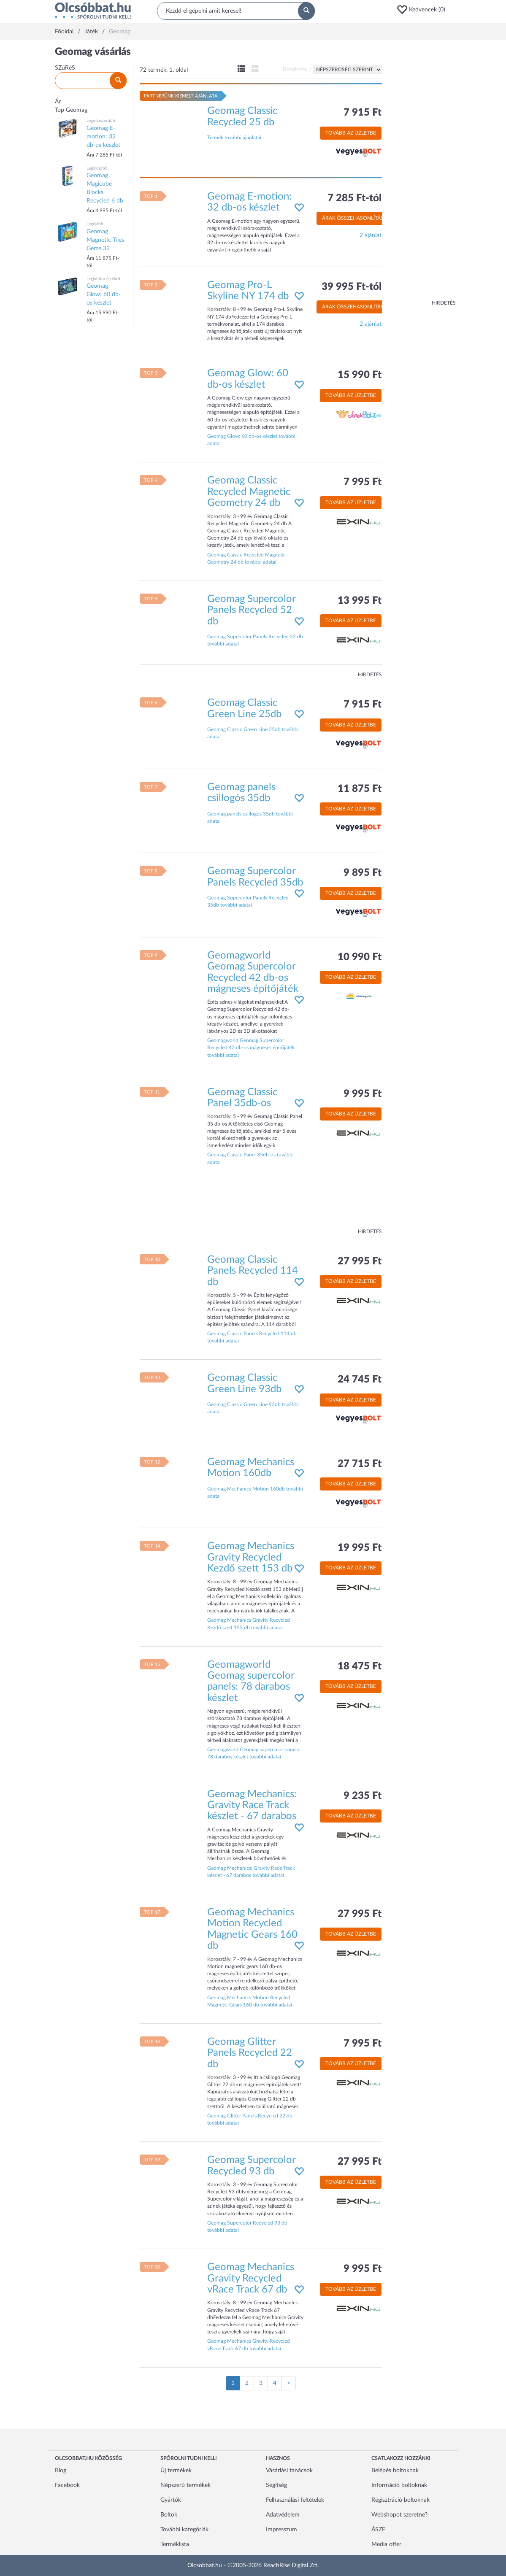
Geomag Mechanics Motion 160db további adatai (255, 1492)
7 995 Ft (363, 482)
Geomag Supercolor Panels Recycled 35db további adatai (248, 901)
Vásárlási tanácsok (289, 2470)
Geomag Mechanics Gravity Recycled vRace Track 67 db (250, 2278)
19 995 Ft (360, 1548)
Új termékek (176, 2470)
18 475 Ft (360, 1666)
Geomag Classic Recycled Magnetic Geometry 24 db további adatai (246, 558)
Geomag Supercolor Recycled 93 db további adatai (247, 2226)
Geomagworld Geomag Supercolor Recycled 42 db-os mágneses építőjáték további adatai (251, 1047)
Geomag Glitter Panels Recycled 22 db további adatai (249, 2119)
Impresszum (281, 2530)
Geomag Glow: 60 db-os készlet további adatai (251, 440)
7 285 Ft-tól (354, 198)
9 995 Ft (363, 1094)
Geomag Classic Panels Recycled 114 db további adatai (252, 1337)
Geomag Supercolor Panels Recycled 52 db (251, 610)
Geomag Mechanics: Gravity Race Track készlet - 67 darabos (252, 1805)
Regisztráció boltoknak (400, 2500)
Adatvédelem (283, 2515)
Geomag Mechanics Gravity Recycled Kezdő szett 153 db (250, 1557)
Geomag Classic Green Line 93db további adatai (253, 1408)
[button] (423, 10)
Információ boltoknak (399, 2485)
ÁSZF (378, 2530)
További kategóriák (184, 2530)
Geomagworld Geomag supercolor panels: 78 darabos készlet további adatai (253, 1753)
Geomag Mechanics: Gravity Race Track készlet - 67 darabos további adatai (251, 1872)
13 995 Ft (360, 601)
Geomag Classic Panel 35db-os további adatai (250, 1158)
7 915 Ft (363, 113)
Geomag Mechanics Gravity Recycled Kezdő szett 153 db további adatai (248, 1623)
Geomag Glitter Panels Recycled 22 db (249, 2053)
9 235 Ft (363, 1796)
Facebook (67, 2485)
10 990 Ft (360, 957)
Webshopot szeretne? (399, 2515)
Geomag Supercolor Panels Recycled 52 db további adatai (255, 640)
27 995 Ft (360, 1261)
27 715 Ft (360, 1464)
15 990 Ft (360, 375)
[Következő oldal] (288, 2383)
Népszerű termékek (185, 2485)
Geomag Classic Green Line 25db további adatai (253, 733)
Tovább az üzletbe (350, 132)
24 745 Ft (360, 1379)
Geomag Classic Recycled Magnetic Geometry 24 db (248, 491)
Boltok (168, 2515)
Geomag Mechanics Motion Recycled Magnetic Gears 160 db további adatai (249, 2001)
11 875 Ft (360, 789)
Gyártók (170, 2500)
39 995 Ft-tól (352, 287)
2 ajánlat (371, 235)
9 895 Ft (363, 873)
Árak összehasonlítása (354, 218)
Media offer (386, 2544)
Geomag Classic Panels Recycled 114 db (252, 1271)
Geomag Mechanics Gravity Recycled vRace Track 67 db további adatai (248, 2344)
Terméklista (174, 2544)
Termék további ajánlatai (234, 137)
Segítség (276, 2485)
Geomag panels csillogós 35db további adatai (250, 817)
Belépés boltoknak (395, 2470)
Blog (60, 2470)
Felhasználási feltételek (295, 2500)
